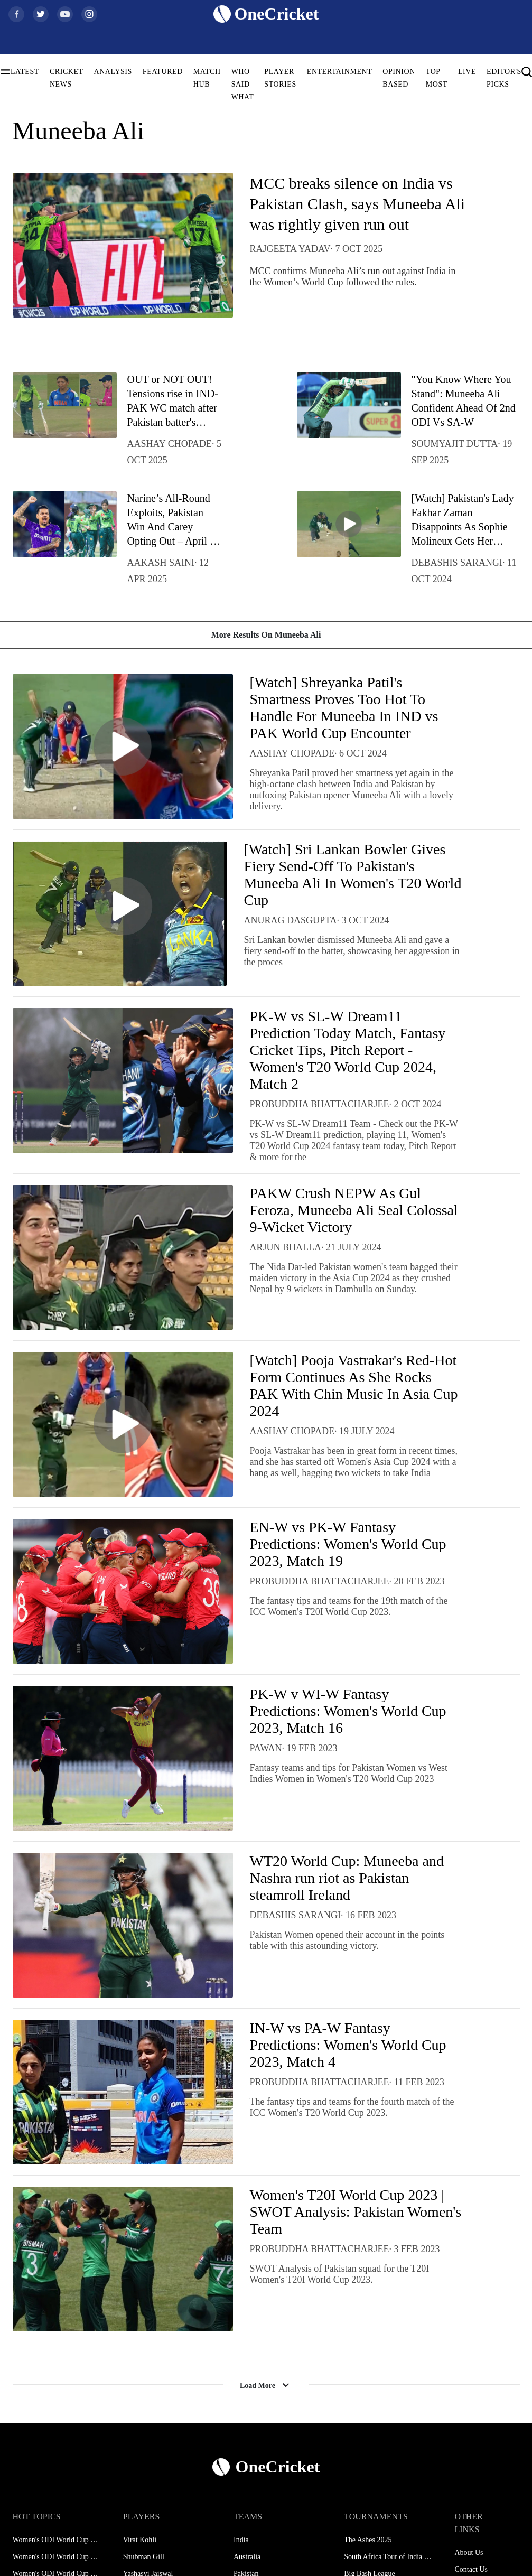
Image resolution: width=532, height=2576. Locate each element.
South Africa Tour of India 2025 (388, 2557)
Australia (247, 2557)
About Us (468, 2552)
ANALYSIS (113, 72)
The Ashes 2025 (367, 2540)
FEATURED (163, 72)
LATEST (25, 72)
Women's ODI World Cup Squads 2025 (57, 2557)
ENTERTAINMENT (339, 72)
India (241, 2540)
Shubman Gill (143, 2557)
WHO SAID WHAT (242, 84)
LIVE (467, 72)
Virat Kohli (139, 2540)
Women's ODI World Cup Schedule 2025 (57, 2540)
